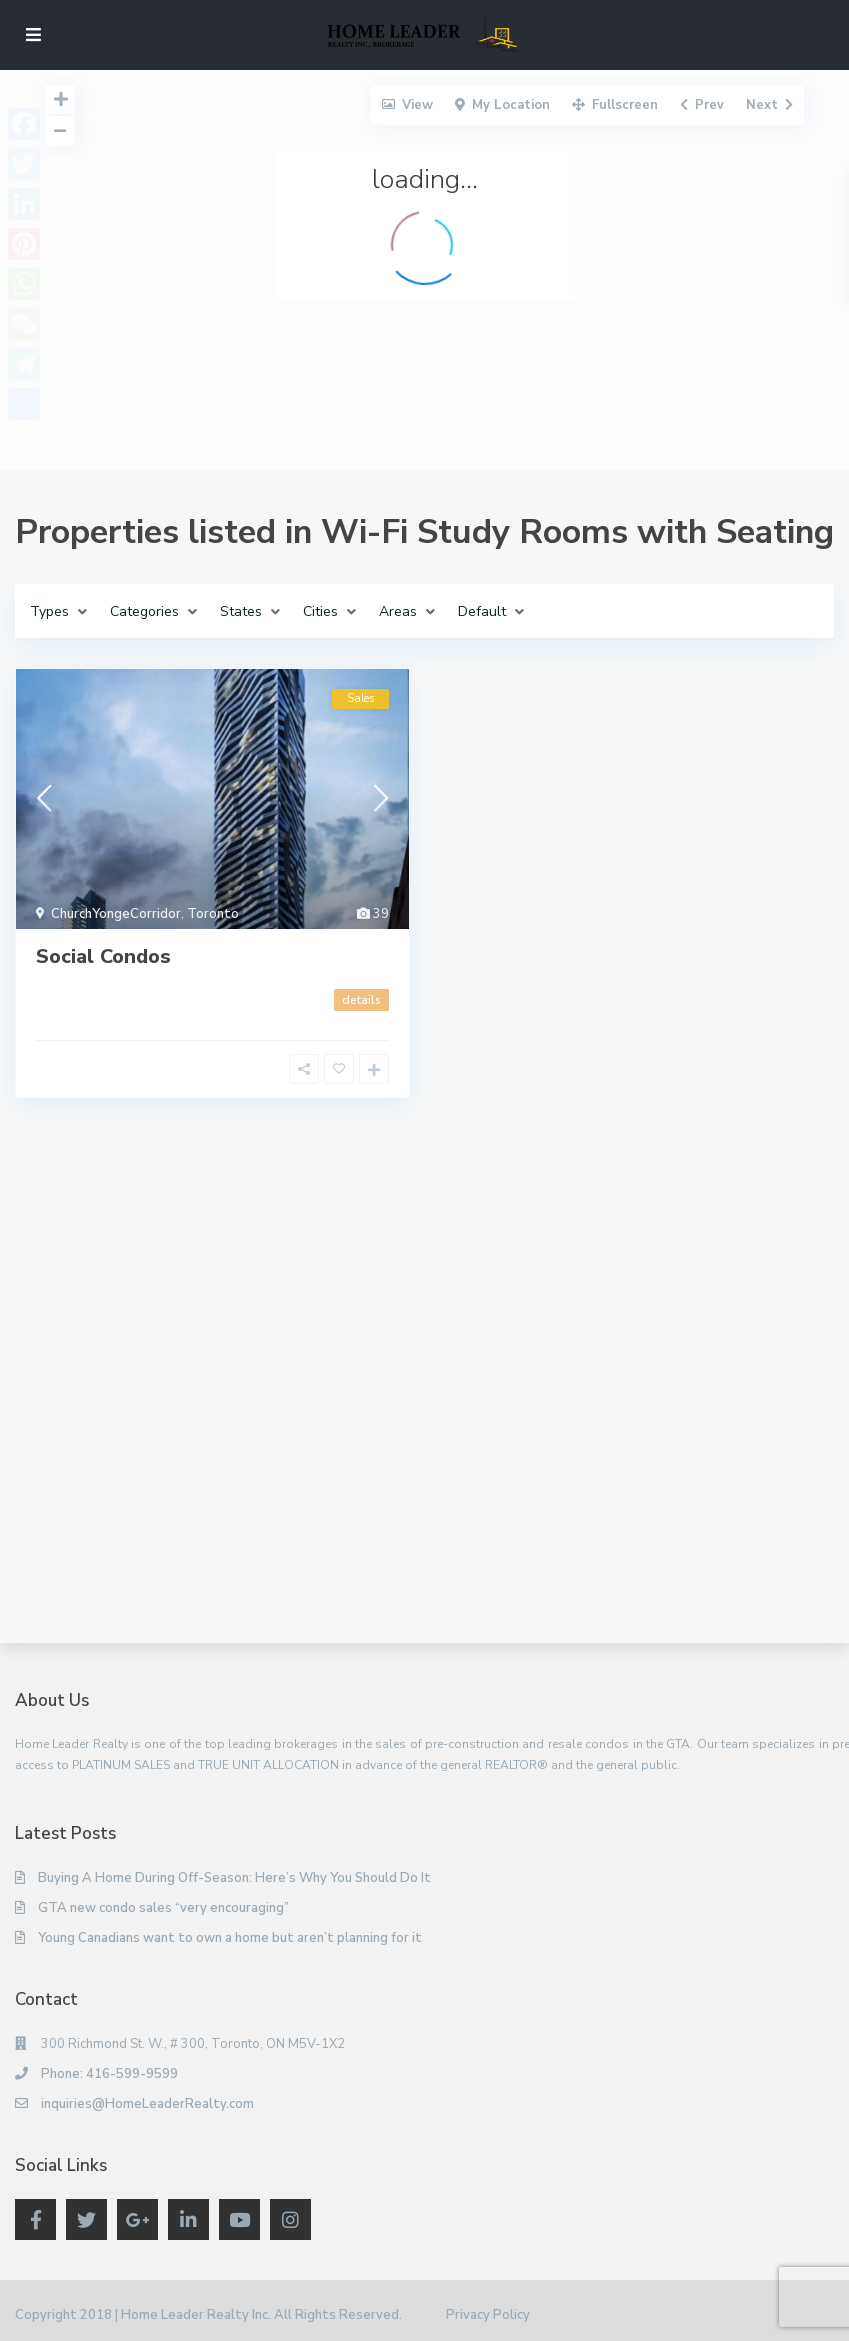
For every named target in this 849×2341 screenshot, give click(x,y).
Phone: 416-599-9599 (109, 2074)
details (361, 1000)
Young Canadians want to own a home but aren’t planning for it (230, 1938)
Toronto (213, 914)
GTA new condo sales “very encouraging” (163, 1908)
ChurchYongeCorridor (116, 914)
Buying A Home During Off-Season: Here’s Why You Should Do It (234, 1878)
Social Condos (103, 956)
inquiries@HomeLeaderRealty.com (147, 2104)
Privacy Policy (488, 2315)
